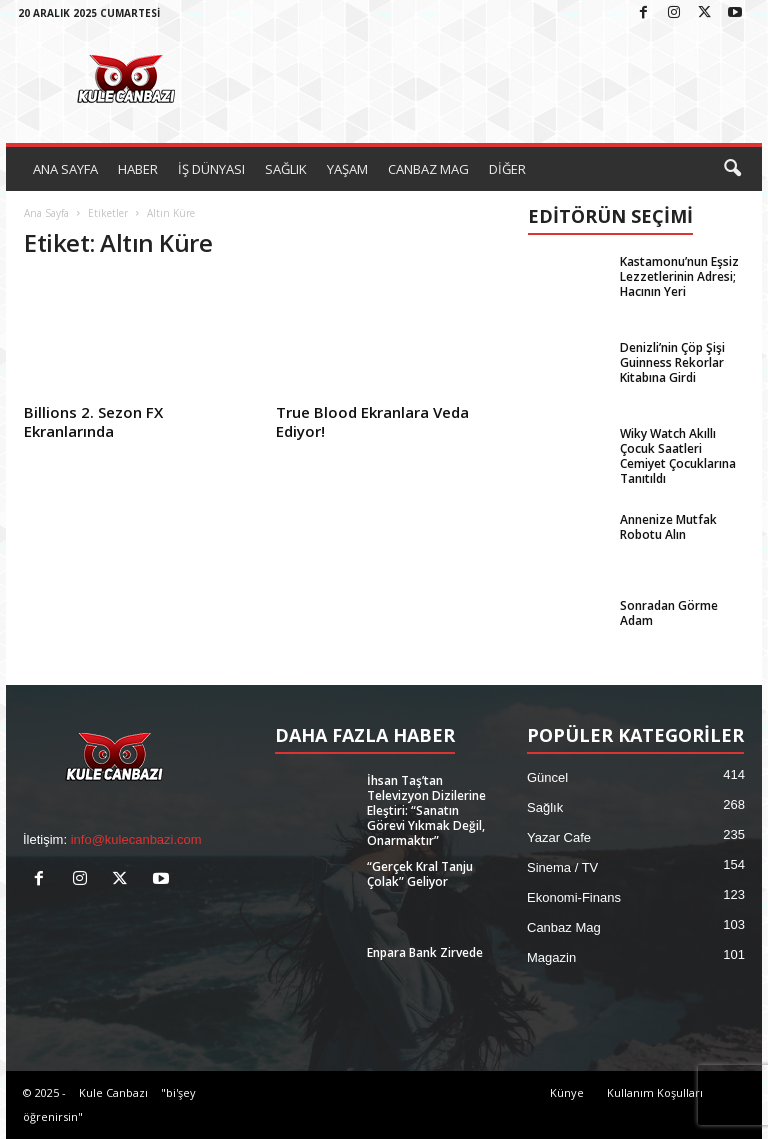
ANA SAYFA (65, 169)
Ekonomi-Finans (574, 897)
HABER (138, 169)
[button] (732, 169)
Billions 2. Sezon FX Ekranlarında (93, 421)
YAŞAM (347, 169)
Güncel (547, 777)
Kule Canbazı (113, 1092)
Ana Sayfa (46, 213)
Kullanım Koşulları (655, 1092)
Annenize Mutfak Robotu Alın (668, 527)
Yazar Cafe (559, 837)
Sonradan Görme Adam (669, 613)
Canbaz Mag (564, 927)
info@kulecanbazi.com (136, 839)
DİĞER (507, 169)
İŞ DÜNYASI (211, 169)
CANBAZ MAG (428, 169)
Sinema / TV (562, 867)
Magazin (551, 957)
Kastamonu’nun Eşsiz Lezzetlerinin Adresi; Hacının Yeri (679, 276)
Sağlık (545, 807)
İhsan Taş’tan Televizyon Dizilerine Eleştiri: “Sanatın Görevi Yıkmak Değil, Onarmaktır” (426, 810)
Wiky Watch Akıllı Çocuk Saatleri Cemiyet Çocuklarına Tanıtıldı (678, 456)
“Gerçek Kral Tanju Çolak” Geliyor (420, 874)
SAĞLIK (286, 169)
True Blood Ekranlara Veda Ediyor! (372, 421)
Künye (567, 1092)
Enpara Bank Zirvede (425, 952)
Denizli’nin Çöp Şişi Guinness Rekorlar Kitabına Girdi (672, 362)
